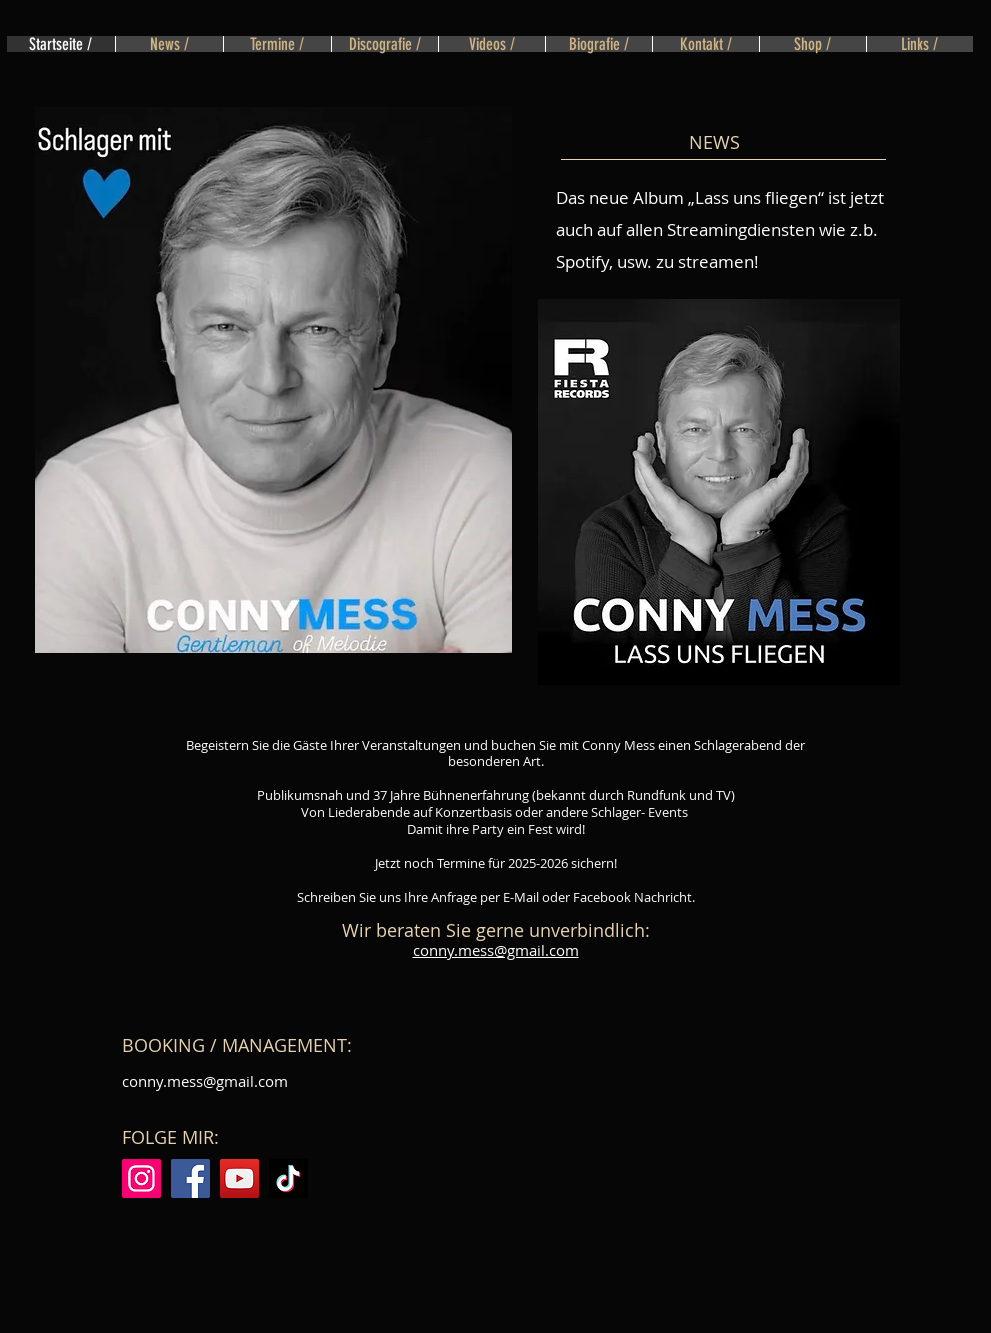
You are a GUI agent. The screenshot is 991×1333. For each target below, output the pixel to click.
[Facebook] (190, 1178)
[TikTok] (288, 1178)
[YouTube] (239, 1178)
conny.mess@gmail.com (205, 1081)
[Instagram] (141, 1178)
